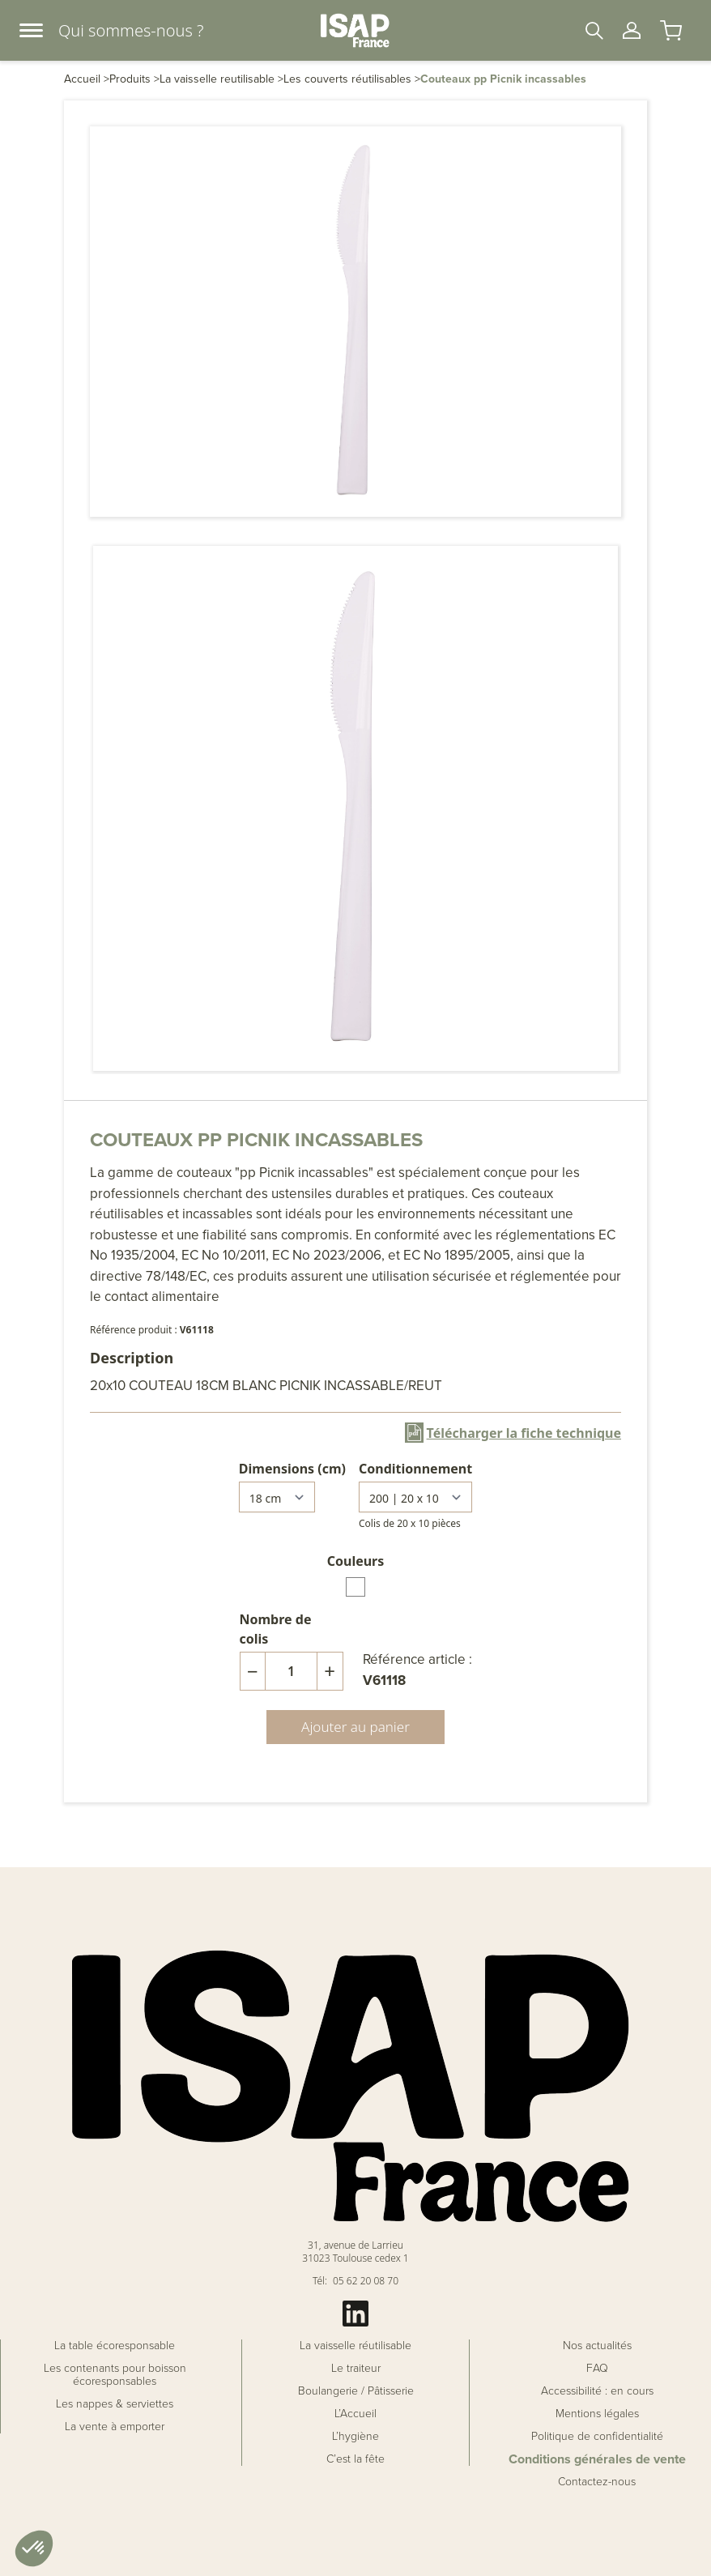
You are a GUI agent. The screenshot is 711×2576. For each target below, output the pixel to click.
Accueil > (86, 78)
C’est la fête (355, 2459)
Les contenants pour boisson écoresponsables (115, 2375)
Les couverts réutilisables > (351, 78)
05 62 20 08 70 (365, 2281)
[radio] (355, 1587)
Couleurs (356, 1561)
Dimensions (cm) (292, 1469)
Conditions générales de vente (597, 2459)
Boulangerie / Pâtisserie (356, 2391)
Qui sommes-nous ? (130, 30)
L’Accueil (355, 2414)
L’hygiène (355, 2436)
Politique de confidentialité (597, 2436)
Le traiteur (356, 2368)
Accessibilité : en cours (597, 2391)
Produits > (134, 78)
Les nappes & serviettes (114, 2404)
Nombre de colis (276, 1629)
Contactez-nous (597, 2482)
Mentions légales (597, 2414)
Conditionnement (415, 1469)
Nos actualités (597, 2345)
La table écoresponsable (114, 2345)
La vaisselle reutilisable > (221, 78)
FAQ (597, 2368)
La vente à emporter (114, 2426)
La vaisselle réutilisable (355, 2345)
